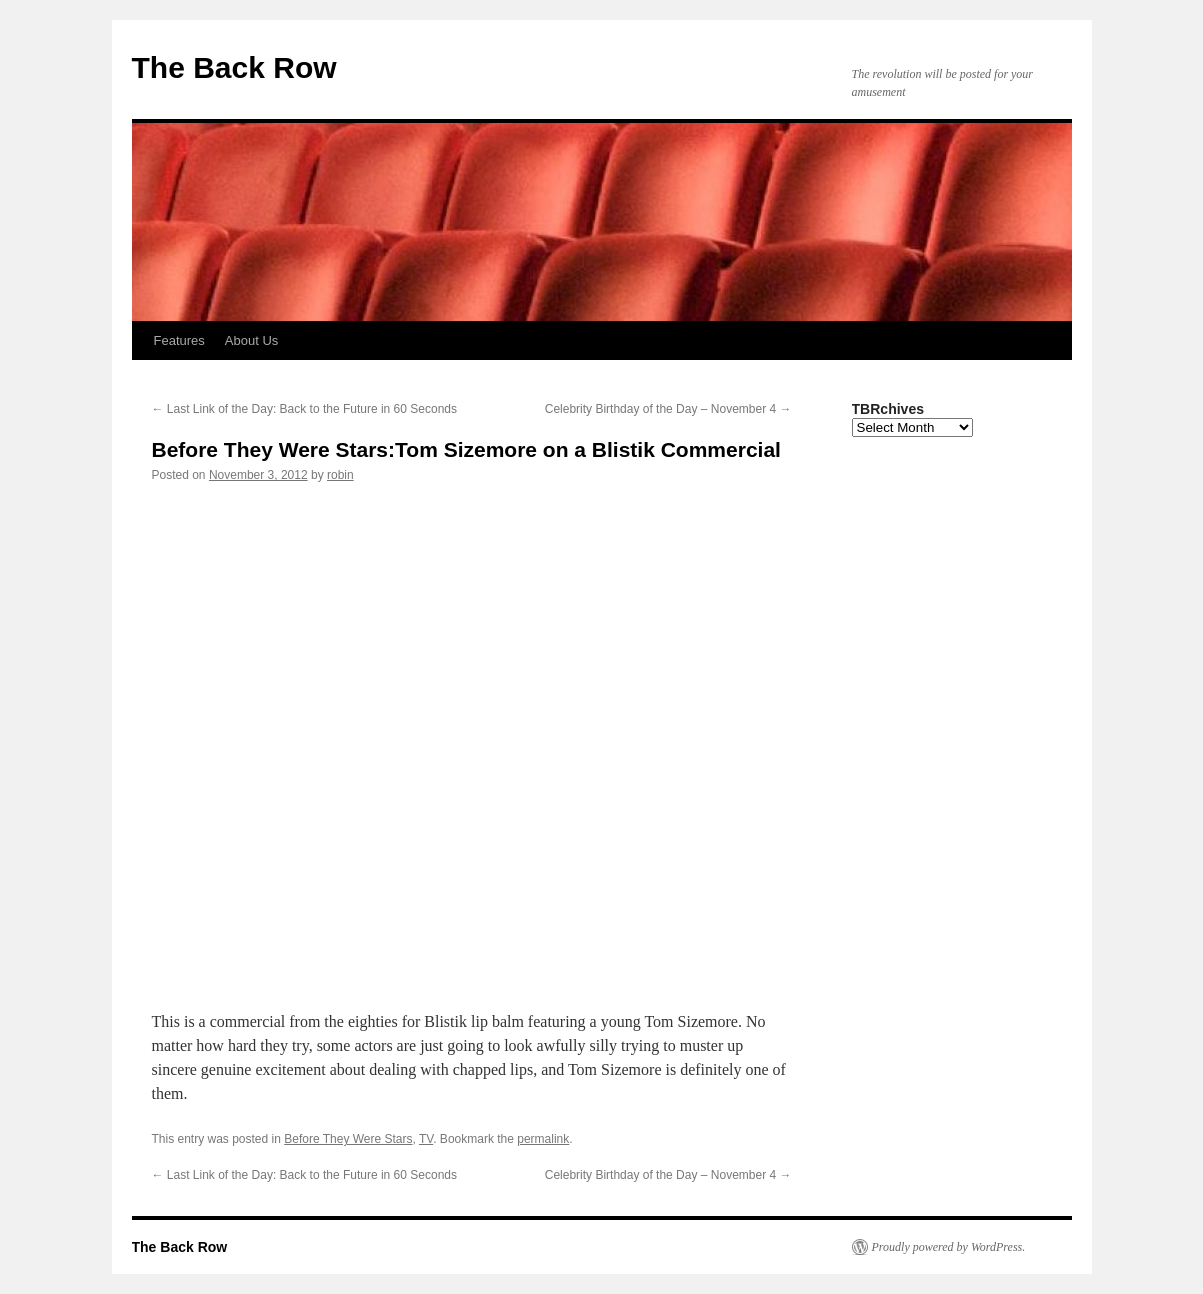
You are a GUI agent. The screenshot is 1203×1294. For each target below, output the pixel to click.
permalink (543, 1139)
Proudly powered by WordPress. (949, 1247)
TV (426, 1139)
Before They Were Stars (348, 1139)
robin (340, 475)
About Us (251, 340)
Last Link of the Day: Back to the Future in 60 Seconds (305, 409)
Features (179, 340)
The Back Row (234, 67)
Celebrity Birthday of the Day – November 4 (668, 409)
